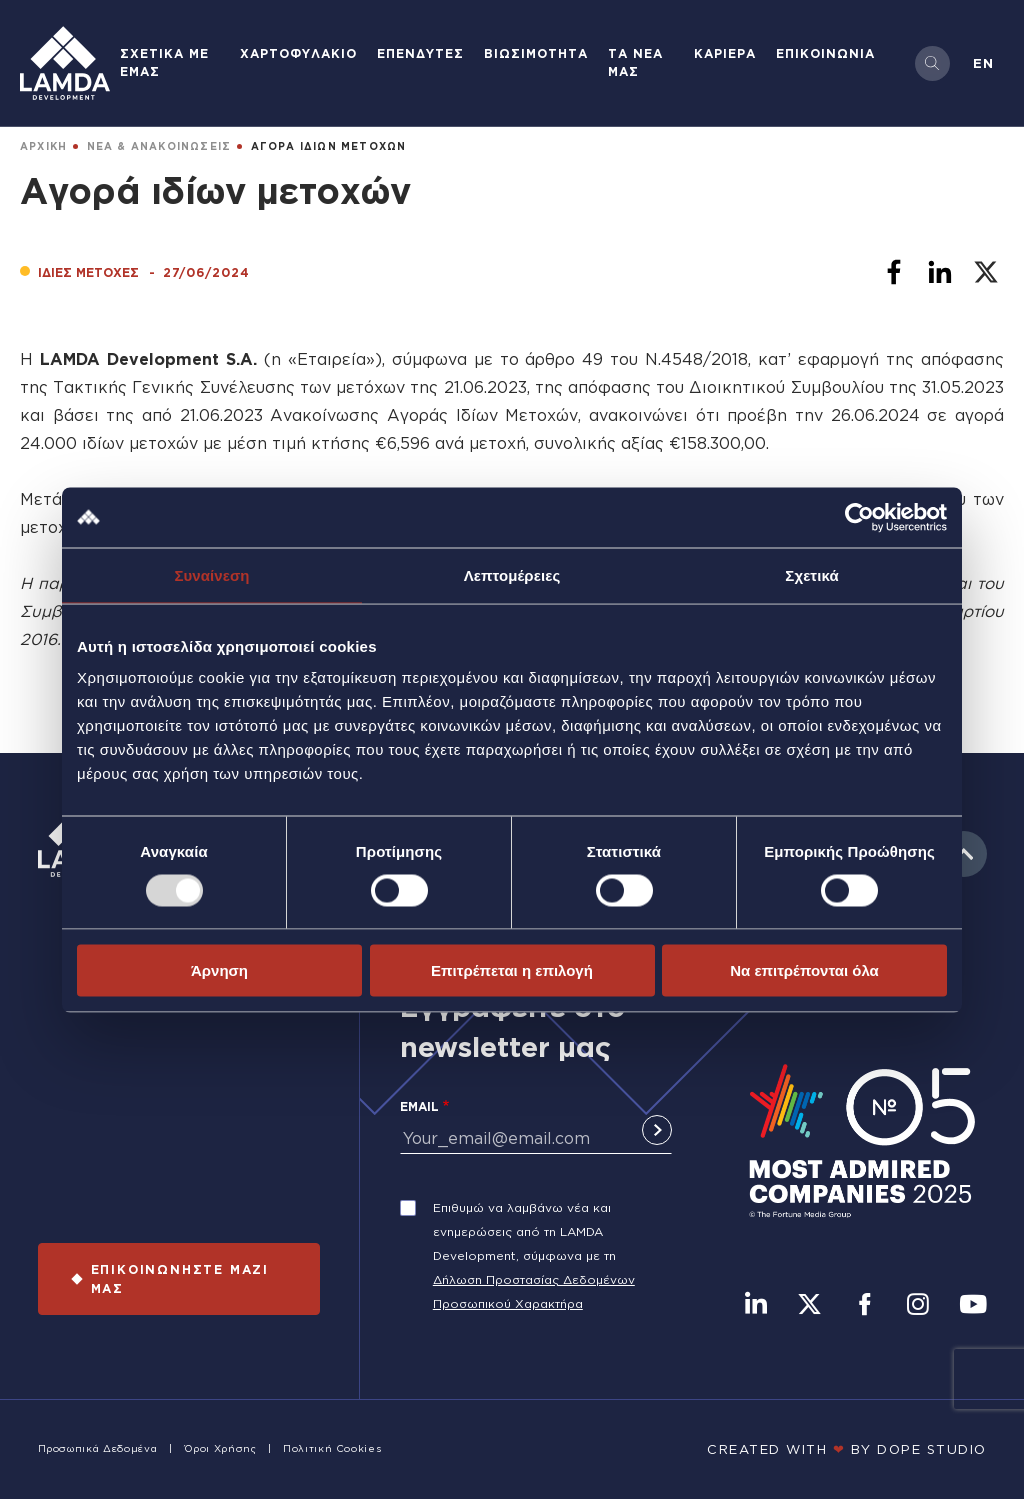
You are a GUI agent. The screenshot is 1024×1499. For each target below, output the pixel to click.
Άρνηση (219, 970)
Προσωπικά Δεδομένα (98, 1448)
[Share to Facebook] (894, 272)
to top (964, 854)
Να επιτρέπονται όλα (804, 970)
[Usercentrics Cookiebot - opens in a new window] (859, 517)
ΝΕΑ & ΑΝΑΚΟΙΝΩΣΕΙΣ (159, 146)
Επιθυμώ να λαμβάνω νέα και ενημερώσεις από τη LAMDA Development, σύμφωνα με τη (524, 1231)
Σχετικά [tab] (811, 574)
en (983, 63)
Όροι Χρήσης (220, 1448)
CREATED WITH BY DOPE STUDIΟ (847, 1449)
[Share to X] (986, 272)
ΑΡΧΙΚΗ (43, 146)
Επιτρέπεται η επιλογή (512, 970)
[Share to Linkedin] (940, 272)
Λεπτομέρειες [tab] (512, 574)
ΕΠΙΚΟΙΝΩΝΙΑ (825, 53)
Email (419, 1106)
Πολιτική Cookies (332, 1448)
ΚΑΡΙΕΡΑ (725, 53)
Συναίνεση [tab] (211, 574)
